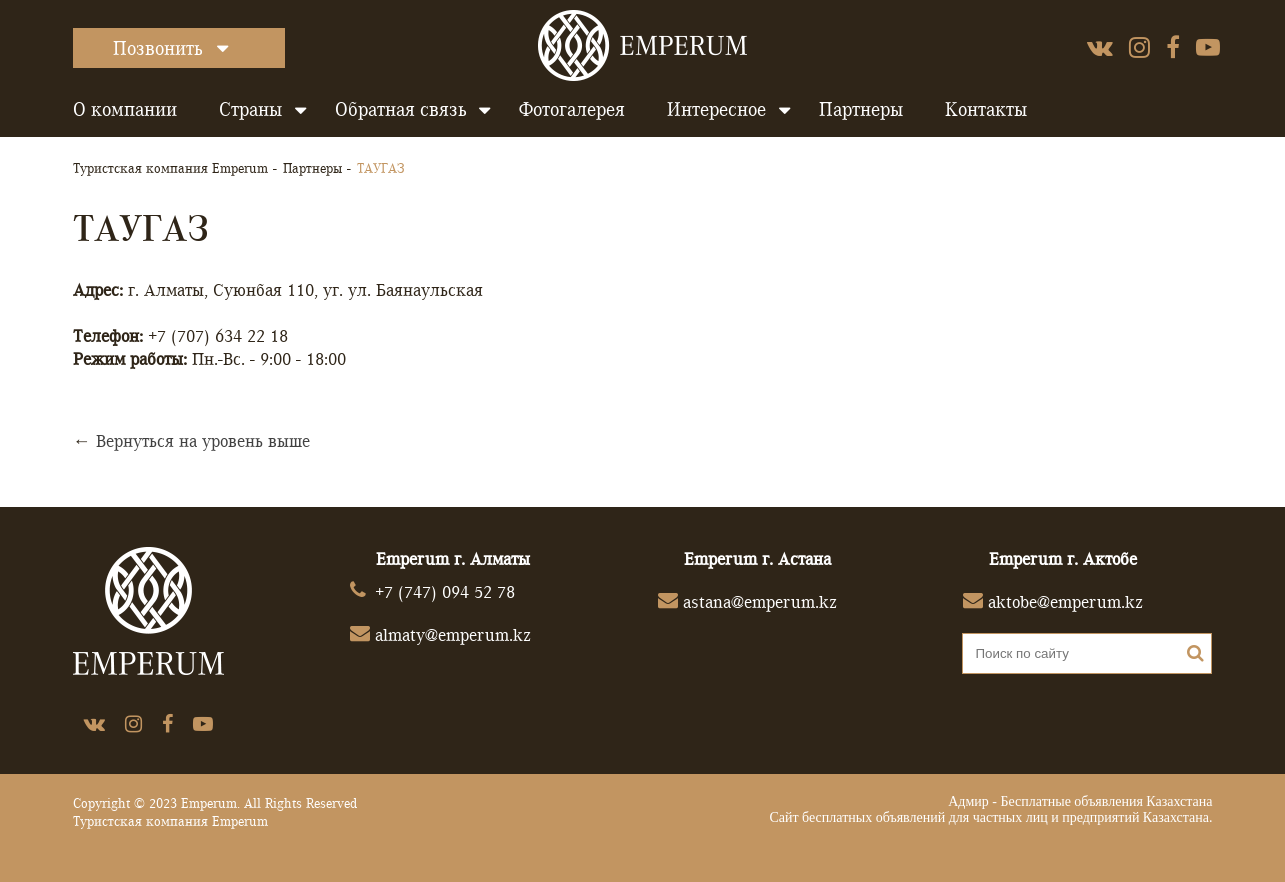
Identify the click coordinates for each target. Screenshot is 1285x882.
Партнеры (861, 109)
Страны (250, 109)
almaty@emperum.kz (453, 634)
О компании (125, 109)
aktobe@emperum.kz (1065, 601)
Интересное (716, 109)
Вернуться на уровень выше (203, 440)
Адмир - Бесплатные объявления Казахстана (1080, 801)
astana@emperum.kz (760, 601)
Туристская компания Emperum (170, 168)
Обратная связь (400, 109)
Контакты (986, 109)
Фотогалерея (572, 109)
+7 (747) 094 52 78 (445, 591)
